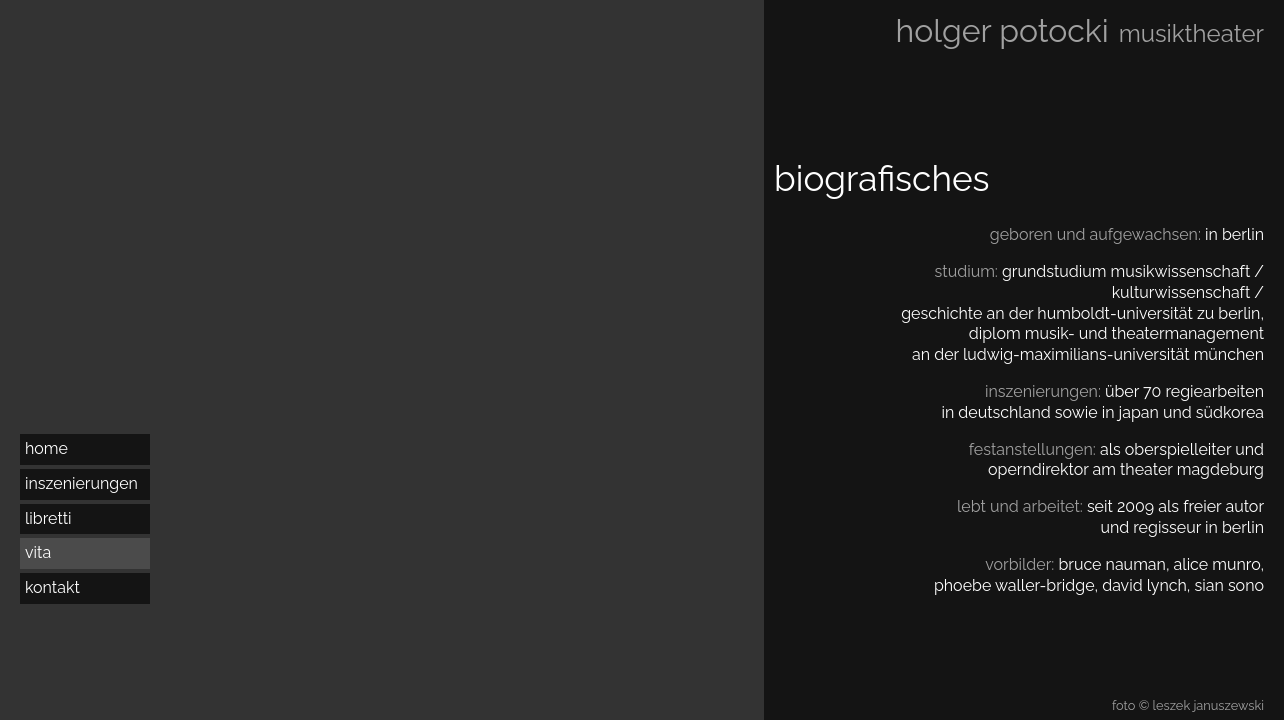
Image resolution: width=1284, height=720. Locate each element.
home (46, 448)
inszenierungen (81, 483)
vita (38, 552)
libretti (48, 518)
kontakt (52, 587)
